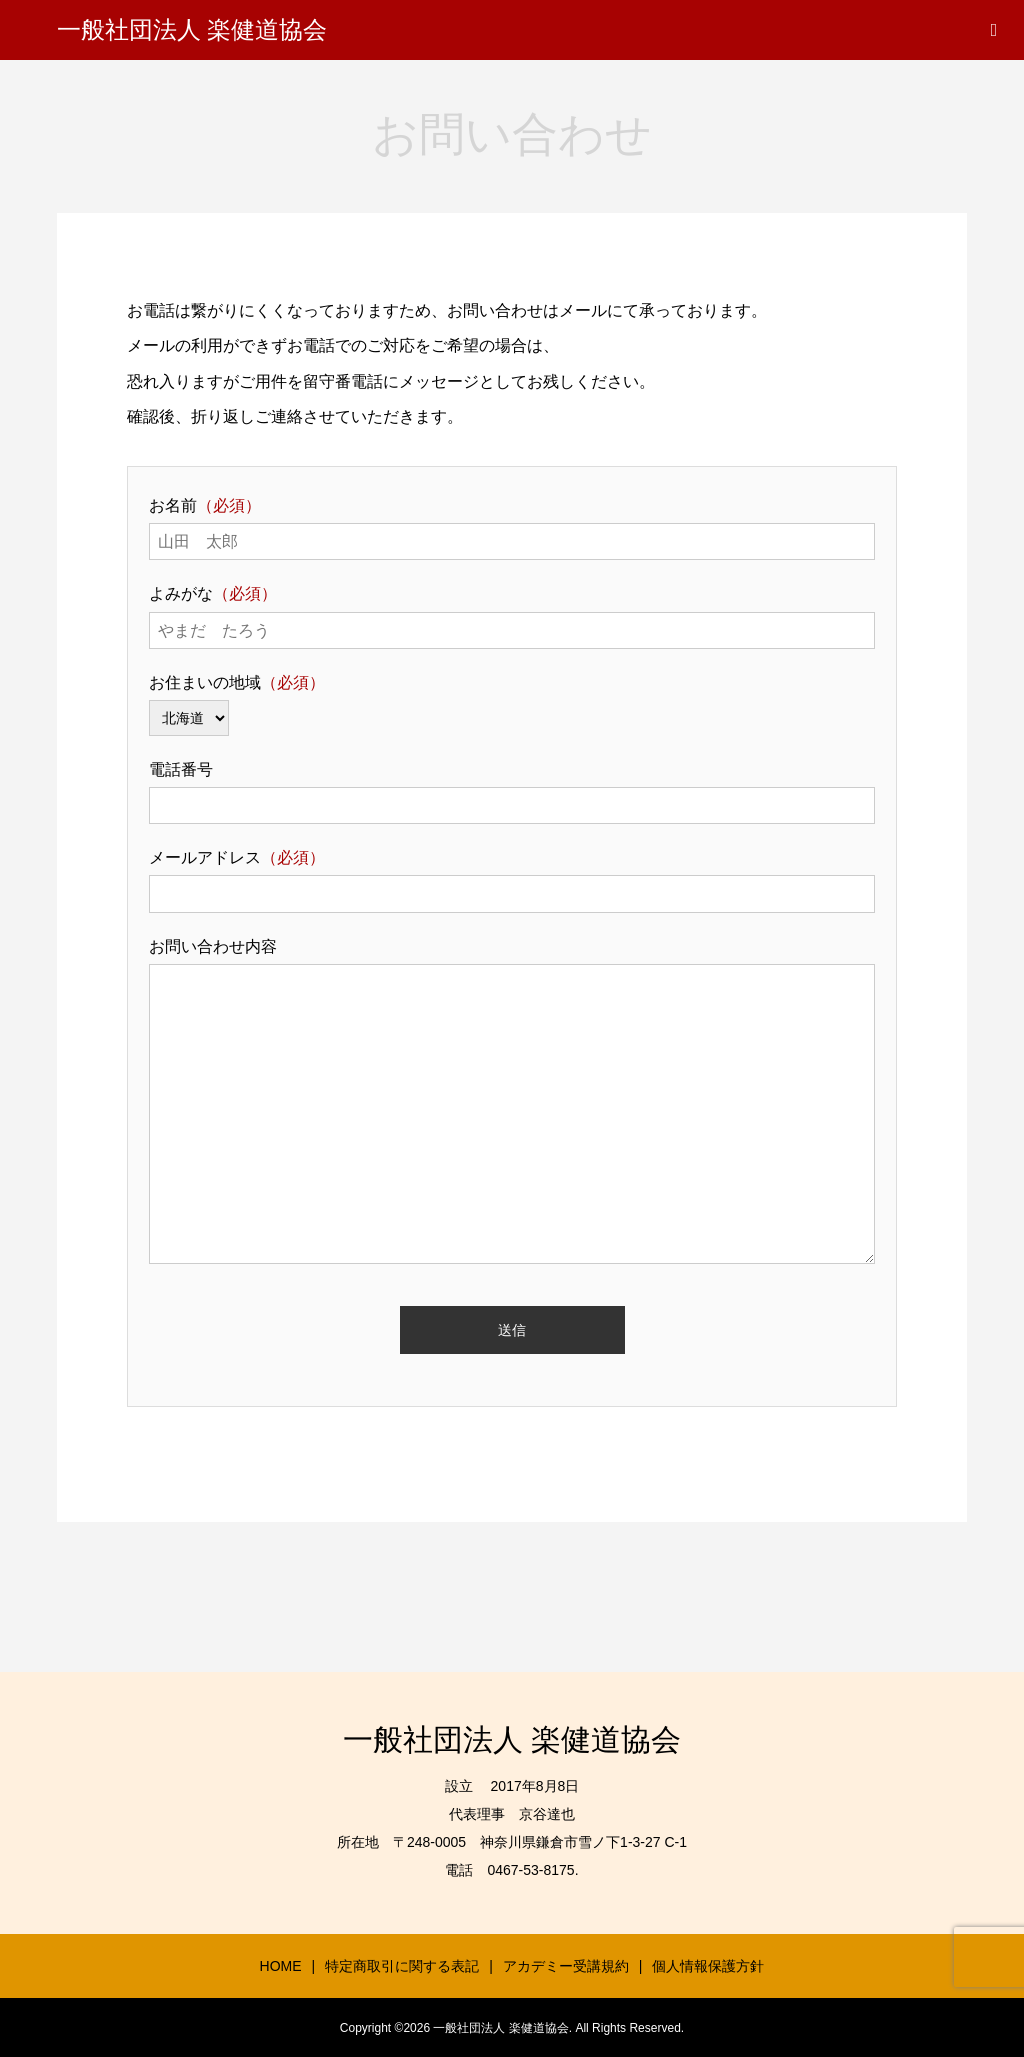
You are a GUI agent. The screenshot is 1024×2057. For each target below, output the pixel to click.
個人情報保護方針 (708, 1966)
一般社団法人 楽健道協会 (192, 30)
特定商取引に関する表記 (402, 1966)
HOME (281, 1966)
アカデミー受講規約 (566, 1966)
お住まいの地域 (237, 682)
